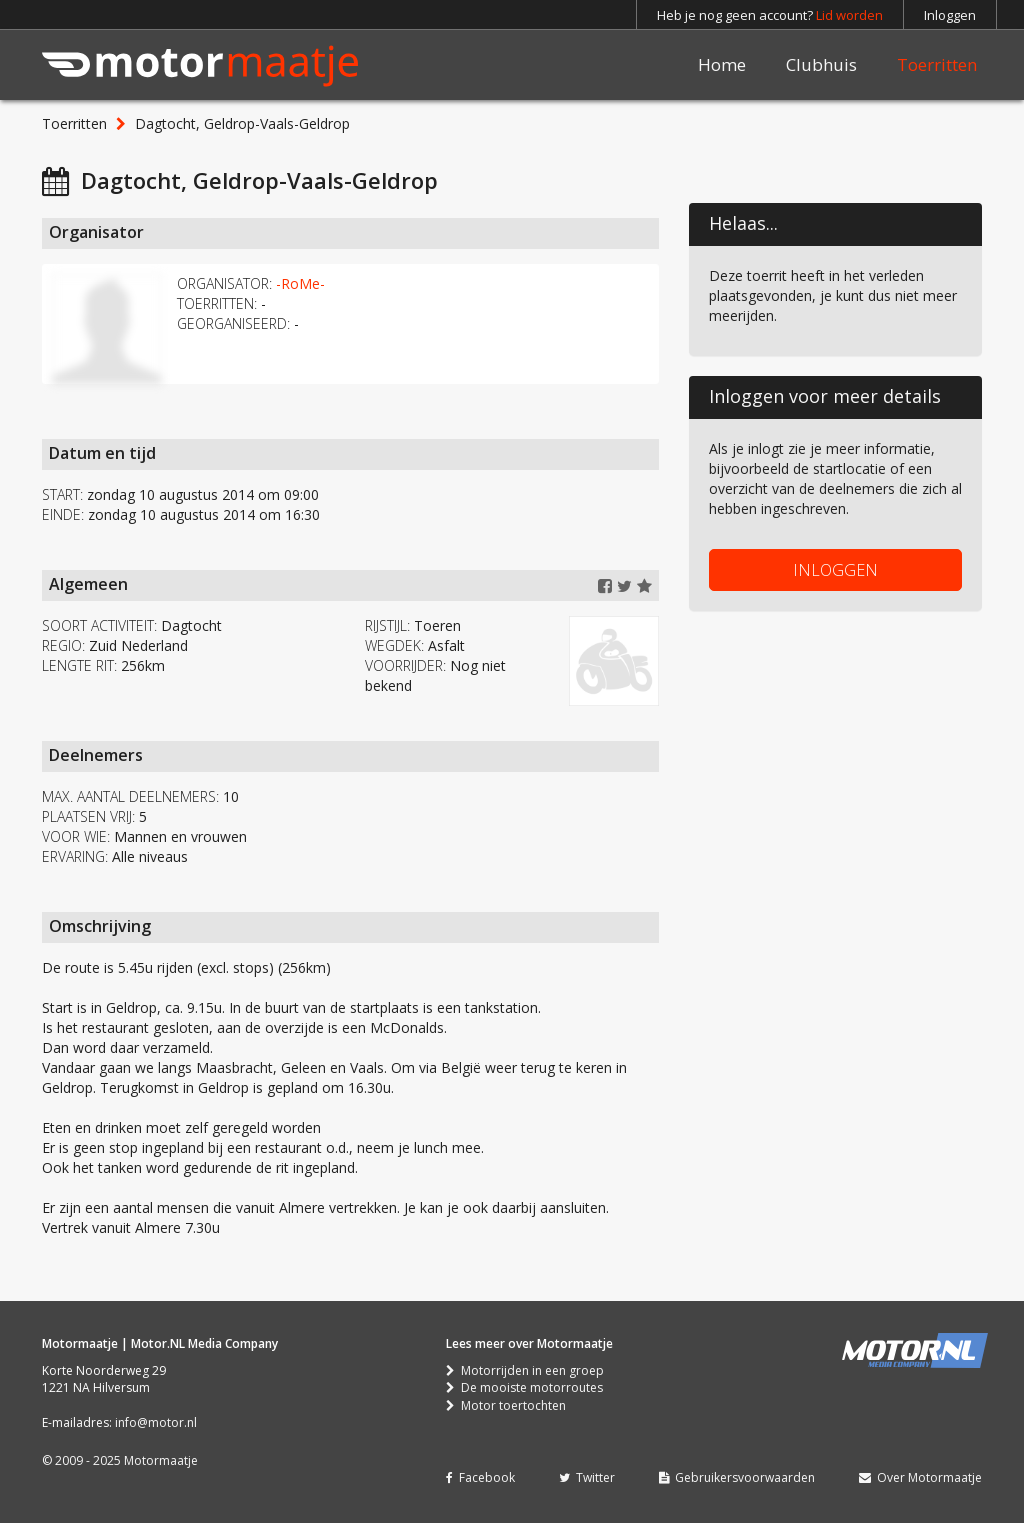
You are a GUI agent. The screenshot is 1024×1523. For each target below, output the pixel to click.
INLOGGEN (835, 570)
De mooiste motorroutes (524, 1387)
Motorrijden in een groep (525, 1370)
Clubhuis (821, 64)
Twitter (587, 1477)
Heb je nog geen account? (770, 15)
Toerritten (937, 64)
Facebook (480, 1477)
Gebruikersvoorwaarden (737, 1477)
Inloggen (950, 15)
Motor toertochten (506, 1405)
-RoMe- (300, 283)
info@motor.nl (156, 1422)
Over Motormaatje (920, 1477)
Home (722, 64)
